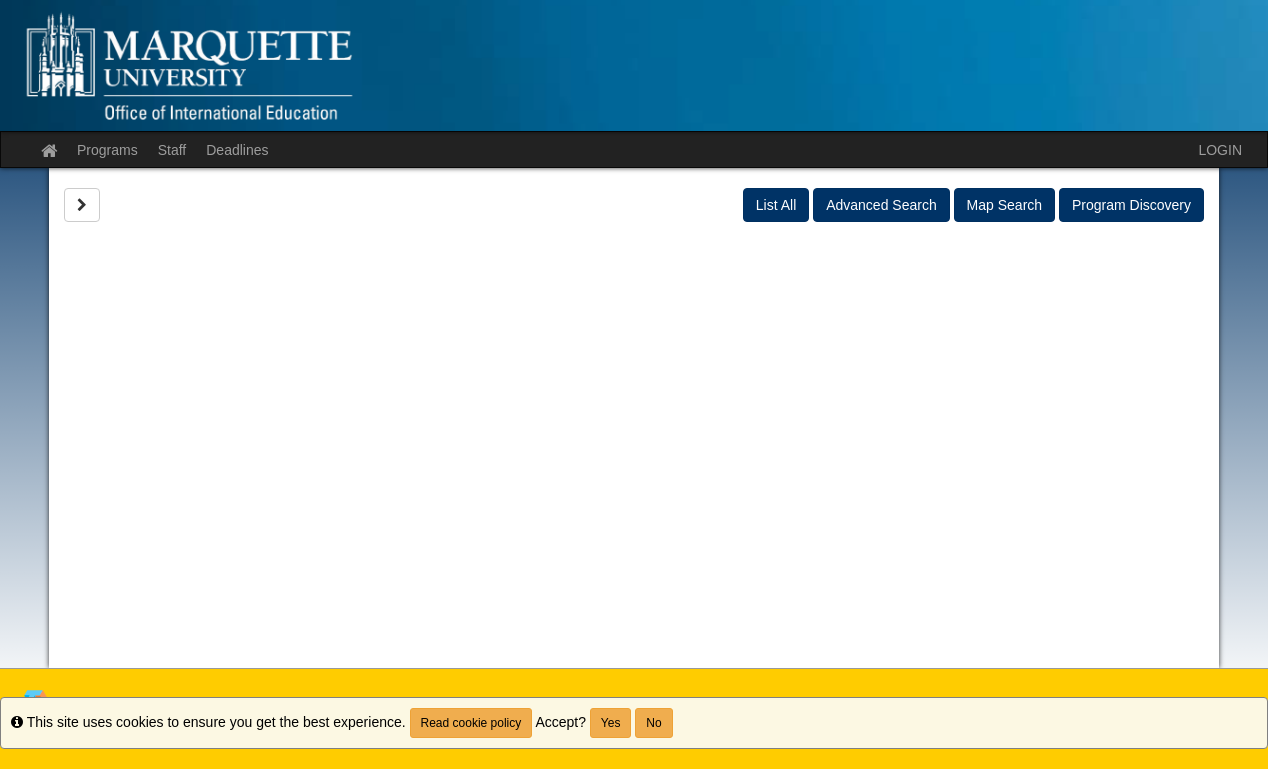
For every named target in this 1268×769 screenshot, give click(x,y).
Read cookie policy (471, 723)
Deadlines (237, 150)
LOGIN (1220, 150)
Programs (107, 150)
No (653, 723)
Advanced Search (881, 205)
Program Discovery (1131, 205)
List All (776, 205)
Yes (611, 723)
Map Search (1004, 205)
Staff (172, 150)
